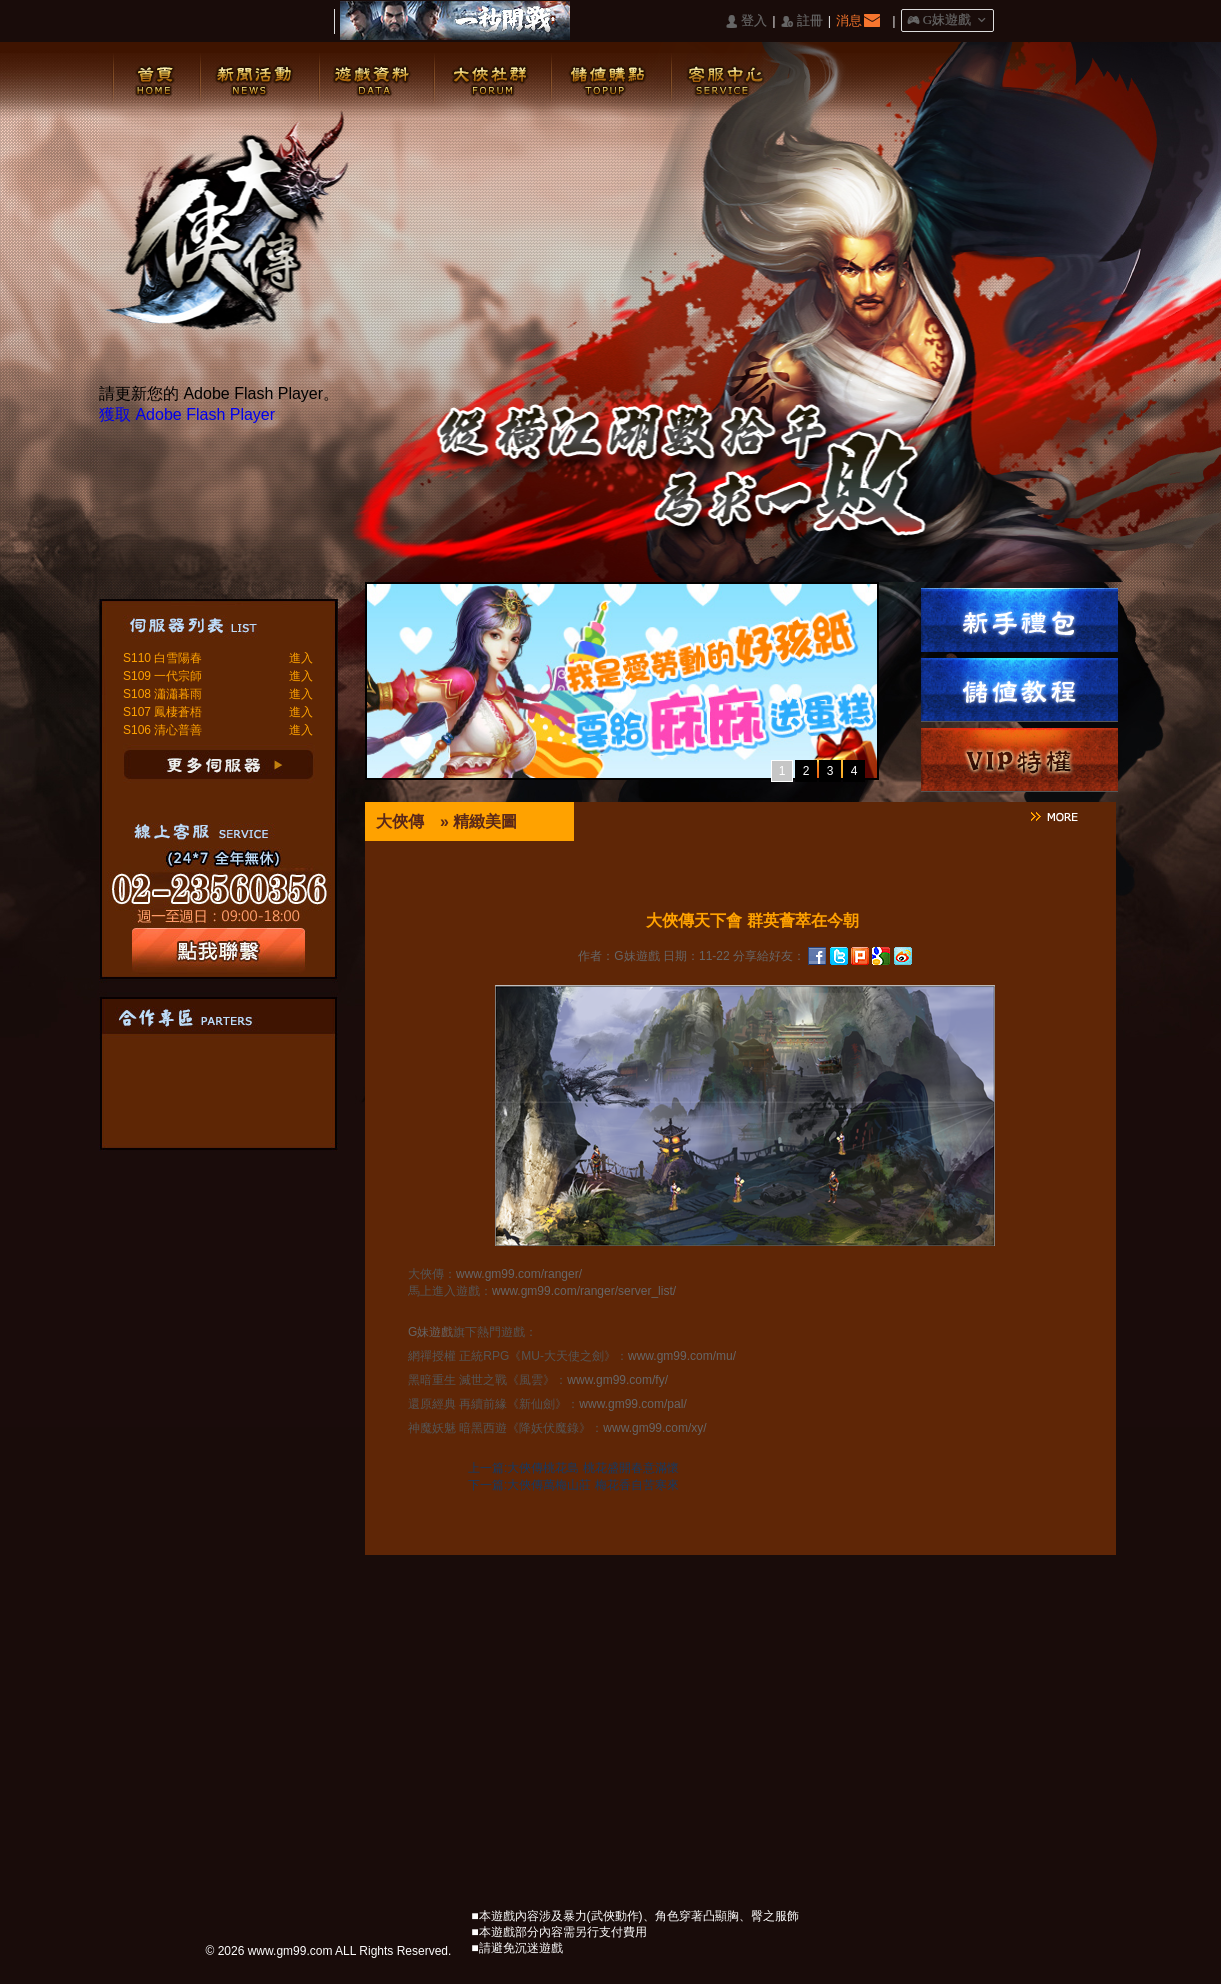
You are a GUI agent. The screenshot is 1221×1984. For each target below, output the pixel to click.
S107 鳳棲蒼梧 (162, 712)
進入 (301, 658)
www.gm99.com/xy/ (654, 1428)
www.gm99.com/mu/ (682, 1356)
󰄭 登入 (746, 21)
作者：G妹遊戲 (618, 956)
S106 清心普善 (162, 730)
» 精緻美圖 (478, 821)
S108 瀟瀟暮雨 (162, 694)
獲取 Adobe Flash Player (187, 414)
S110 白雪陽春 (162, 658)
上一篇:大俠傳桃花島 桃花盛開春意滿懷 (573, 1468)
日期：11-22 (696, 956)
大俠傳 (400, 821)
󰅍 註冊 (802, 21)
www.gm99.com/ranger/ (519, 1274)
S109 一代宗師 (162, 676)
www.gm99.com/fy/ (617, 1380)
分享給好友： (769, 956)
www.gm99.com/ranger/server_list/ (584, 1291)
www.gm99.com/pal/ (632, 1404)
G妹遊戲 (430, 1332)
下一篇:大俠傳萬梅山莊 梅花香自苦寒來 (573, 1485)
